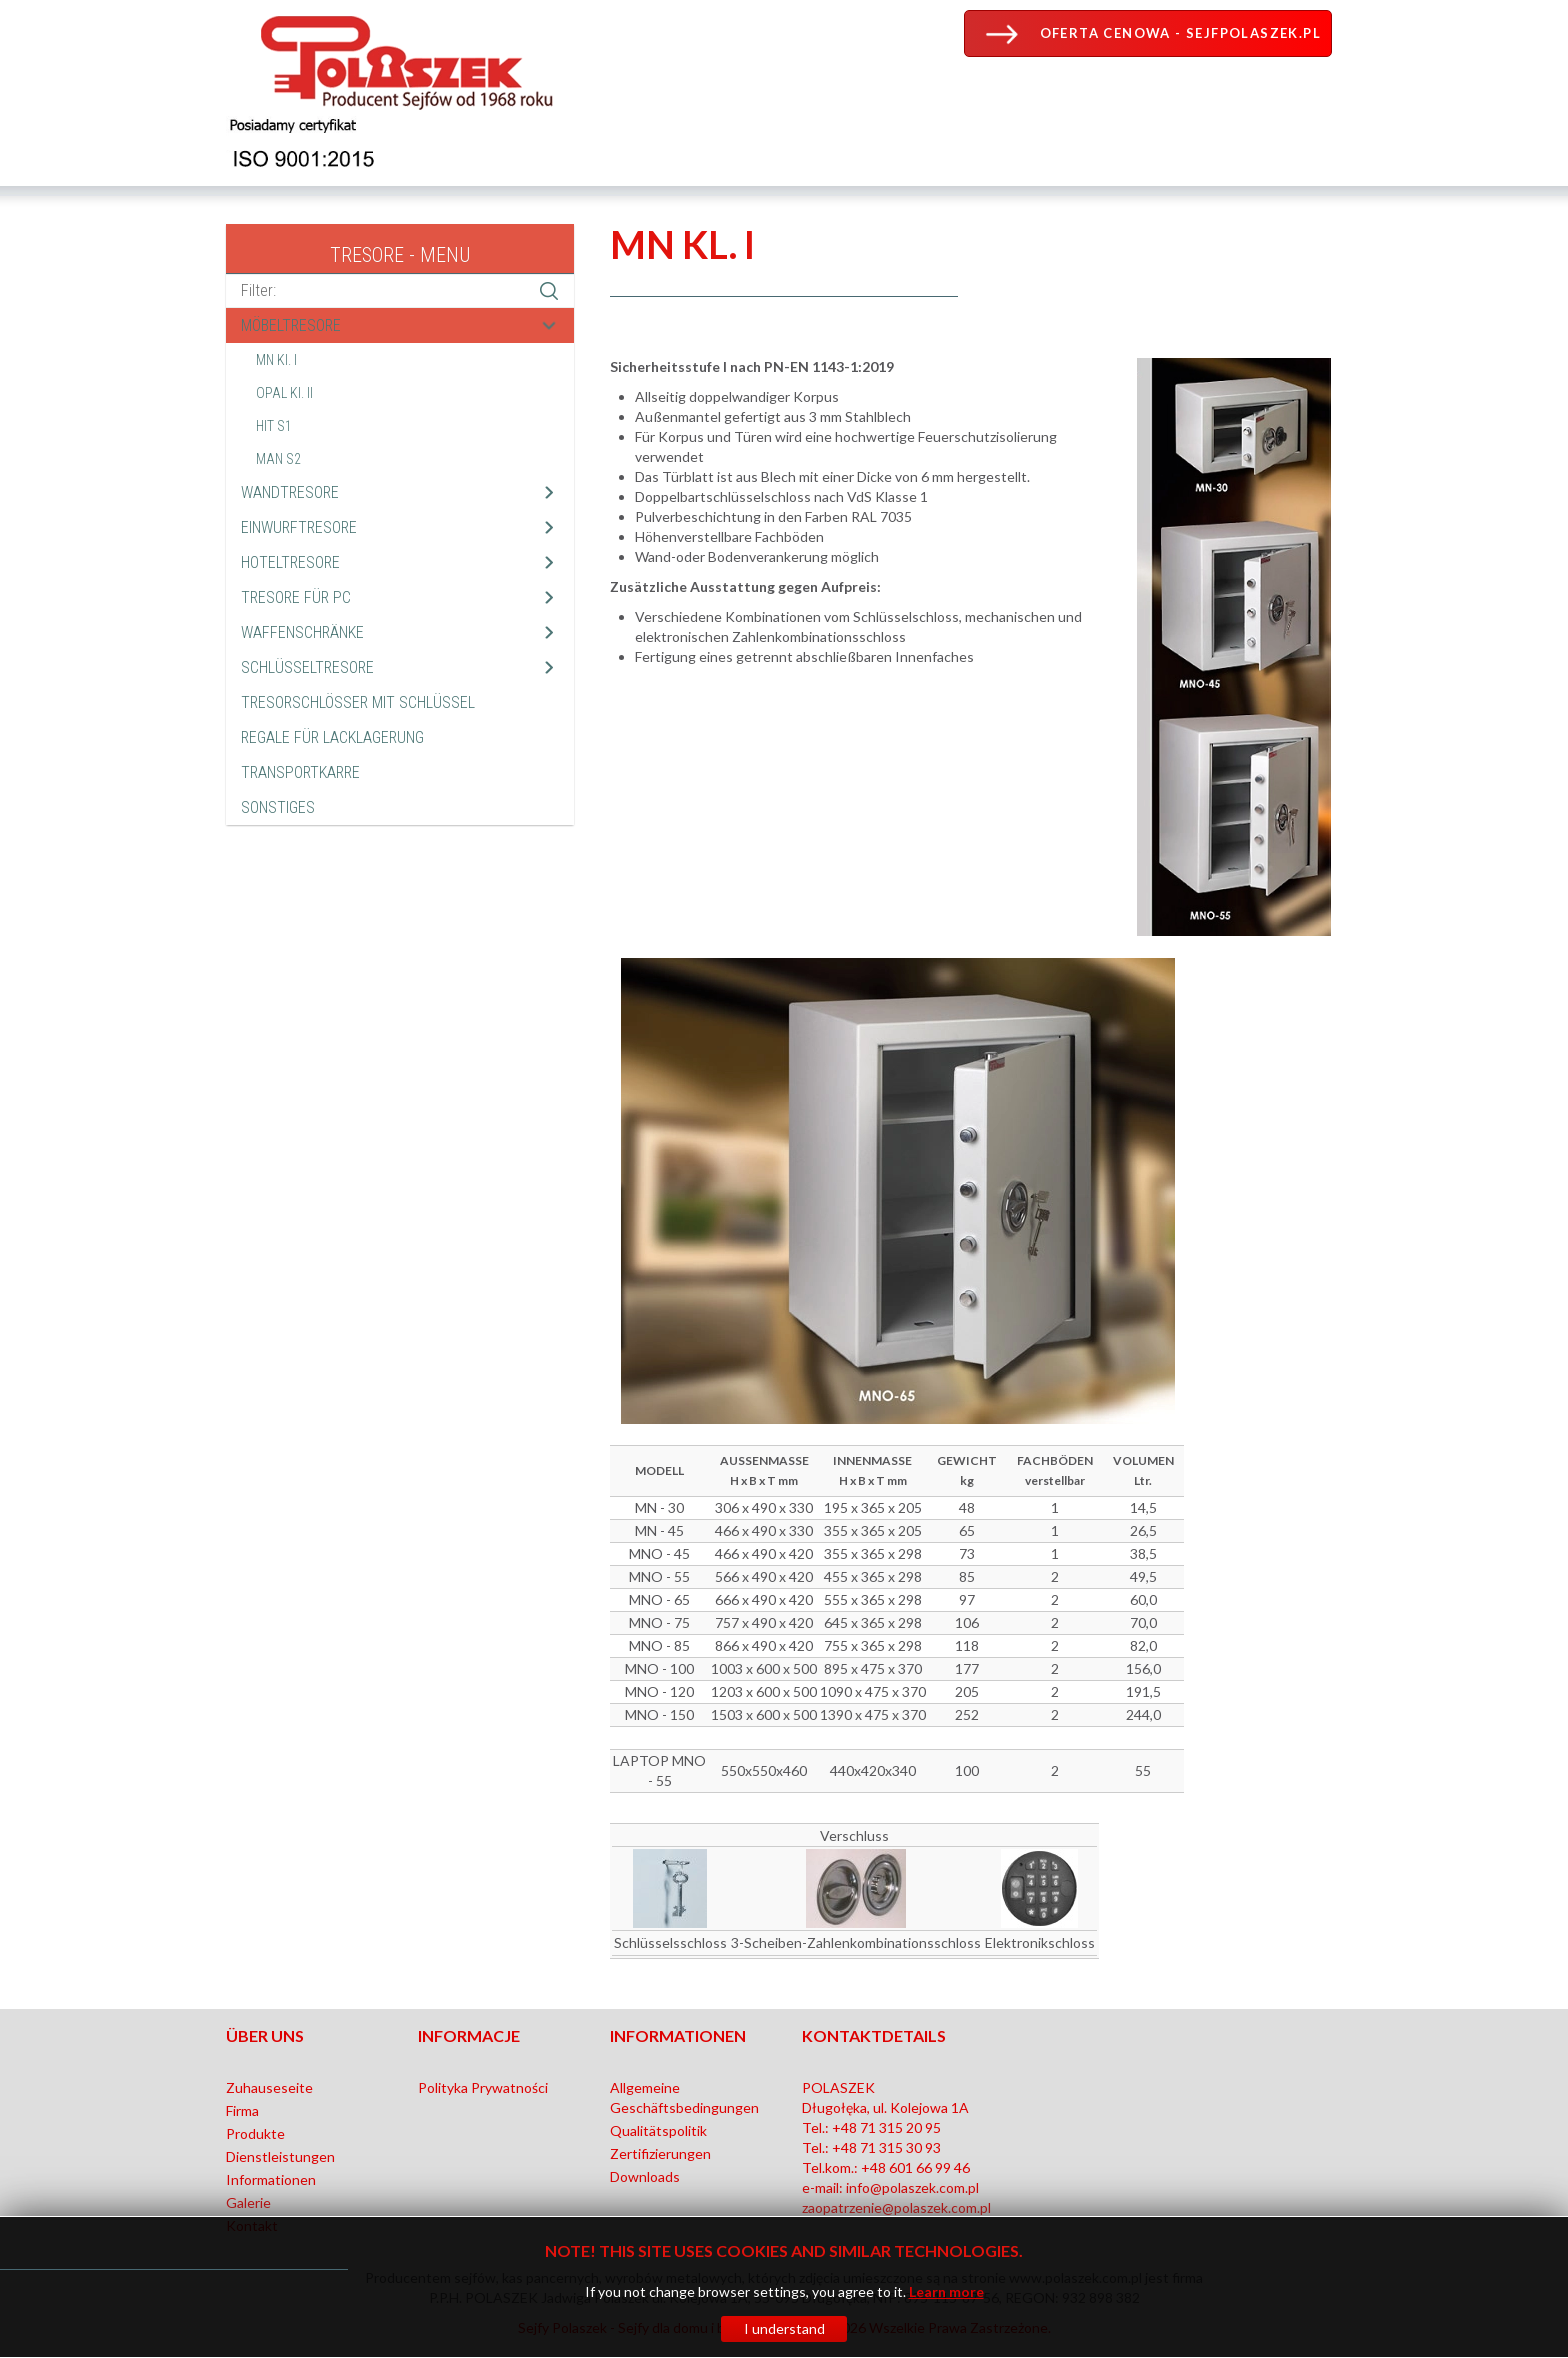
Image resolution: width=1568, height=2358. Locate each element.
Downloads (645, 2176)
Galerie (248, 2202)
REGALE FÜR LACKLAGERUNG (332, 737)
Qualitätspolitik (658, 2130)
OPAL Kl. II (284, 393)
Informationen (271, 2179)
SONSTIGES (278, 807)
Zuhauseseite (269, 2087)
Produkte (255, 2133)
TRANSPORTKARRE (300, 772)
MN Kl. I (276, 360)
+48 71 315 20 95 (886, 2127)
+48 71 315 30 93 (886, 2147)
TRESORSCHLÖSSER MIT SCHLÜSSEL (358, 702)
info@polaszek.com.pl (912, 2187)
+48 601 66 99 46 (915, 2167)
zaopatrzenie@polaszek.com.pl (896, 2207)
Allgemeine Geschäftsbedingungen (684, 2097)
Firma (242, 2110)
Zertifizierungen (660, 2153)
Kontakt (252, 2225)
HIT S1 (274, 426)
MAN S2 (278, 459)
